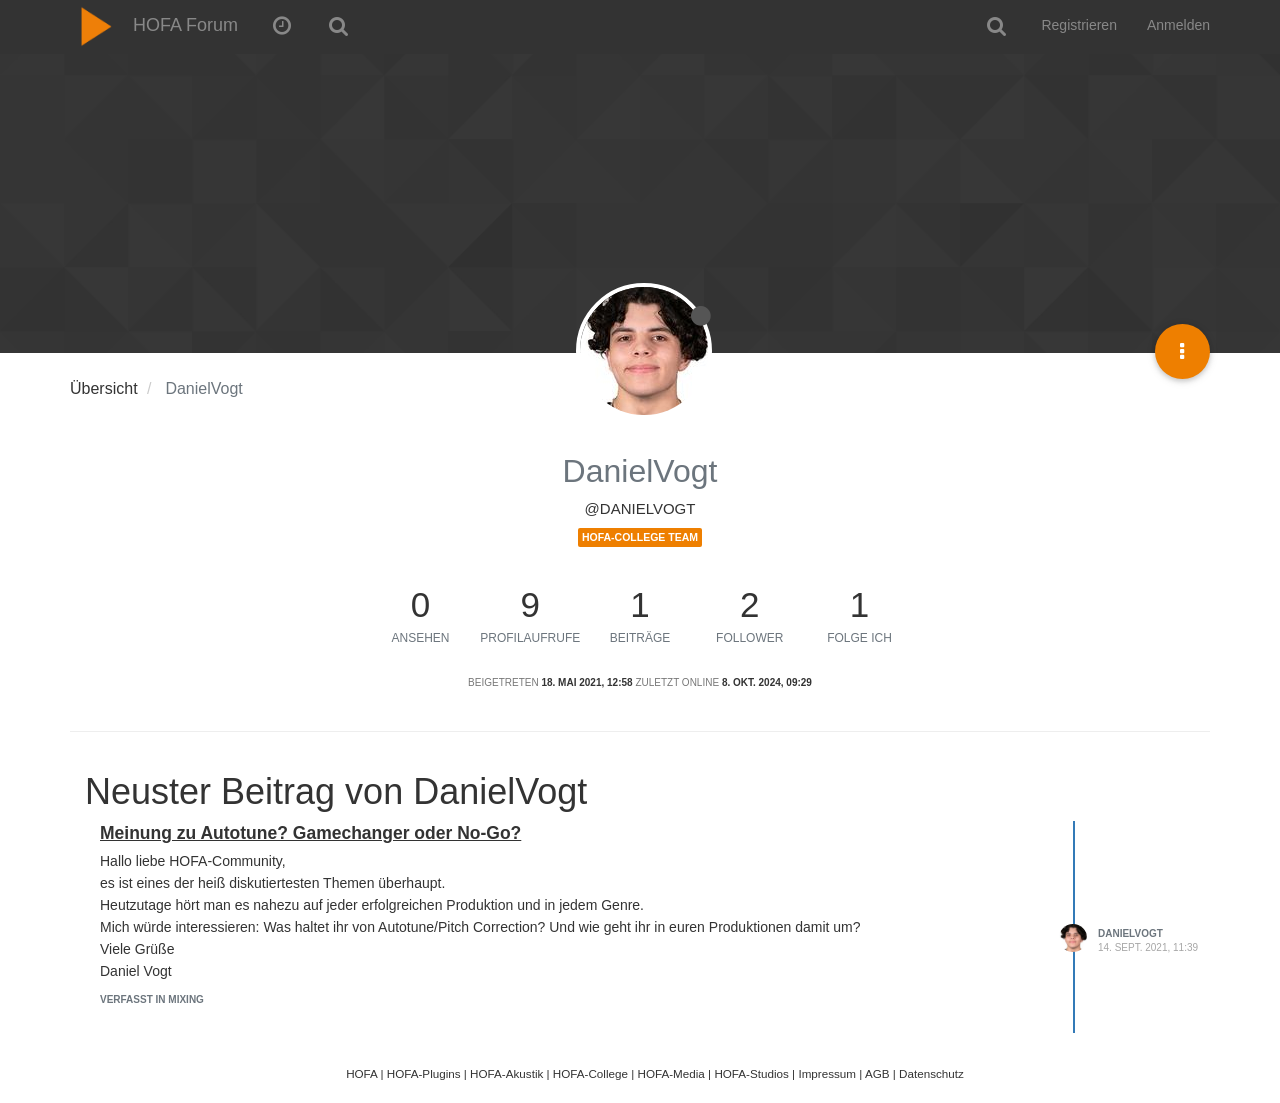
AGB (877, 1073)
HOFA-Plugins (424, 1073)
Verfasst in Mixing (152, 999)
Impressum (827, 1073)
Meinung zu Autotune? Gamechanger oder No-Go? (310, 833)
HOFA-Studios (751, 1073)
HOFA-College (590, 1073)
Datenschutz (931, 1073)
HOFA (361, 1073)
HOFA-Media (670, 1073)
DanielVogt (1130, 933)
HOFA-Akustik (506, 1073)
